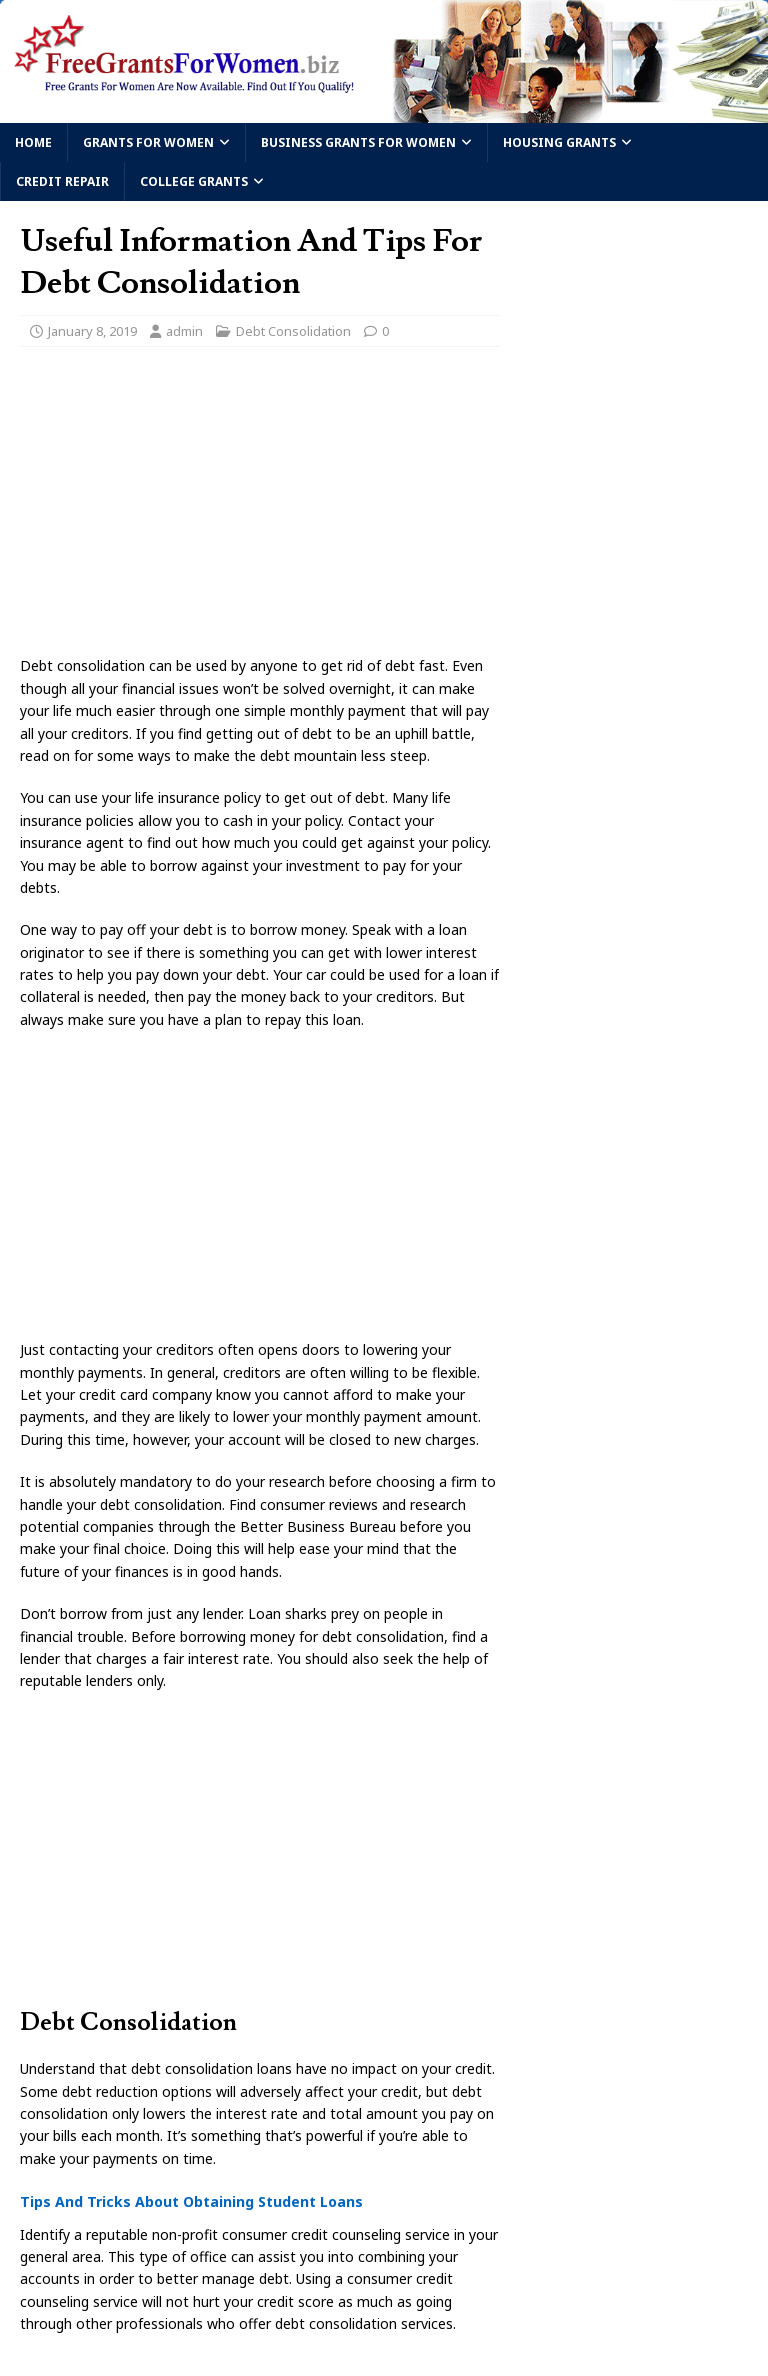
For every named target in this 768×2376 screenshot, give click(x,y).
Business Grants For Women (358, 142)
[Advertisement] (259, 507)
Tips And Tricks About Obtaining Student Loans (191, 2201)
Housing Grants (559, 142)
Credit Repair (62, 181)
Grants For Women (148, 142)
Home (33, 142)
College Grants (194, 181)
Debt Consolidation (293, 331)
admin (184, 331)
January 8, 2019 (92, 331)
